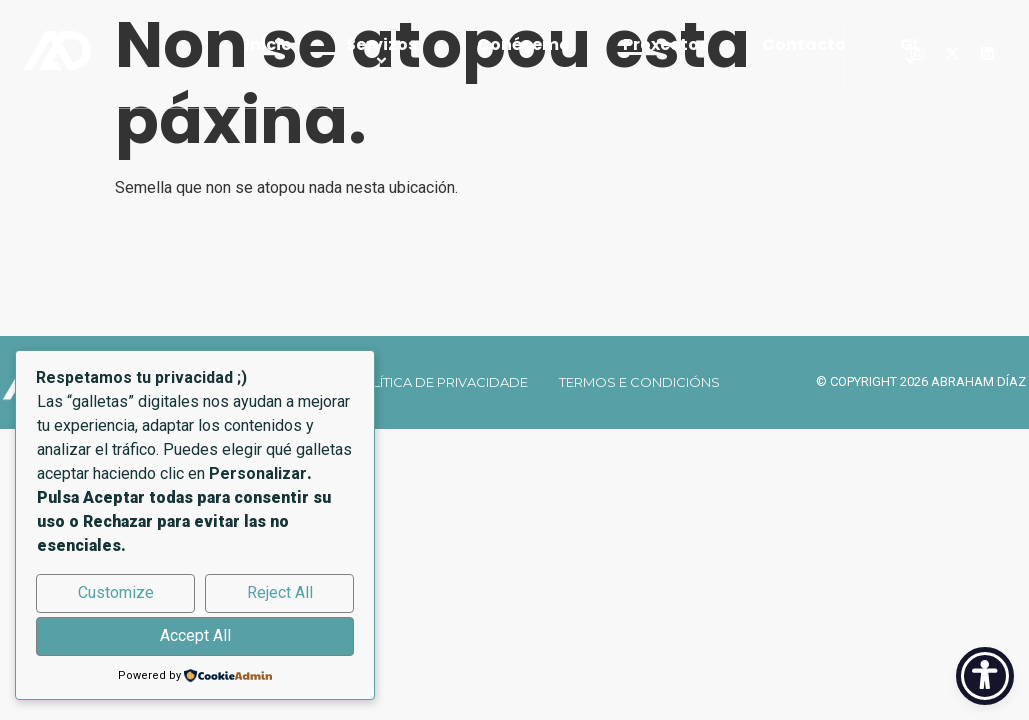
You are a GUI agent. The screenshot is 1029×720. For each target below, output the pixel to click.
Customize (116, 592)
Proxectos (665, 44)
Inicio (268, 44)
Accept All (195, 635)
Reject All (280, 592)
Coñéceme (523, 44)
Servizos (384, 54)
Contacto (804, 44)
